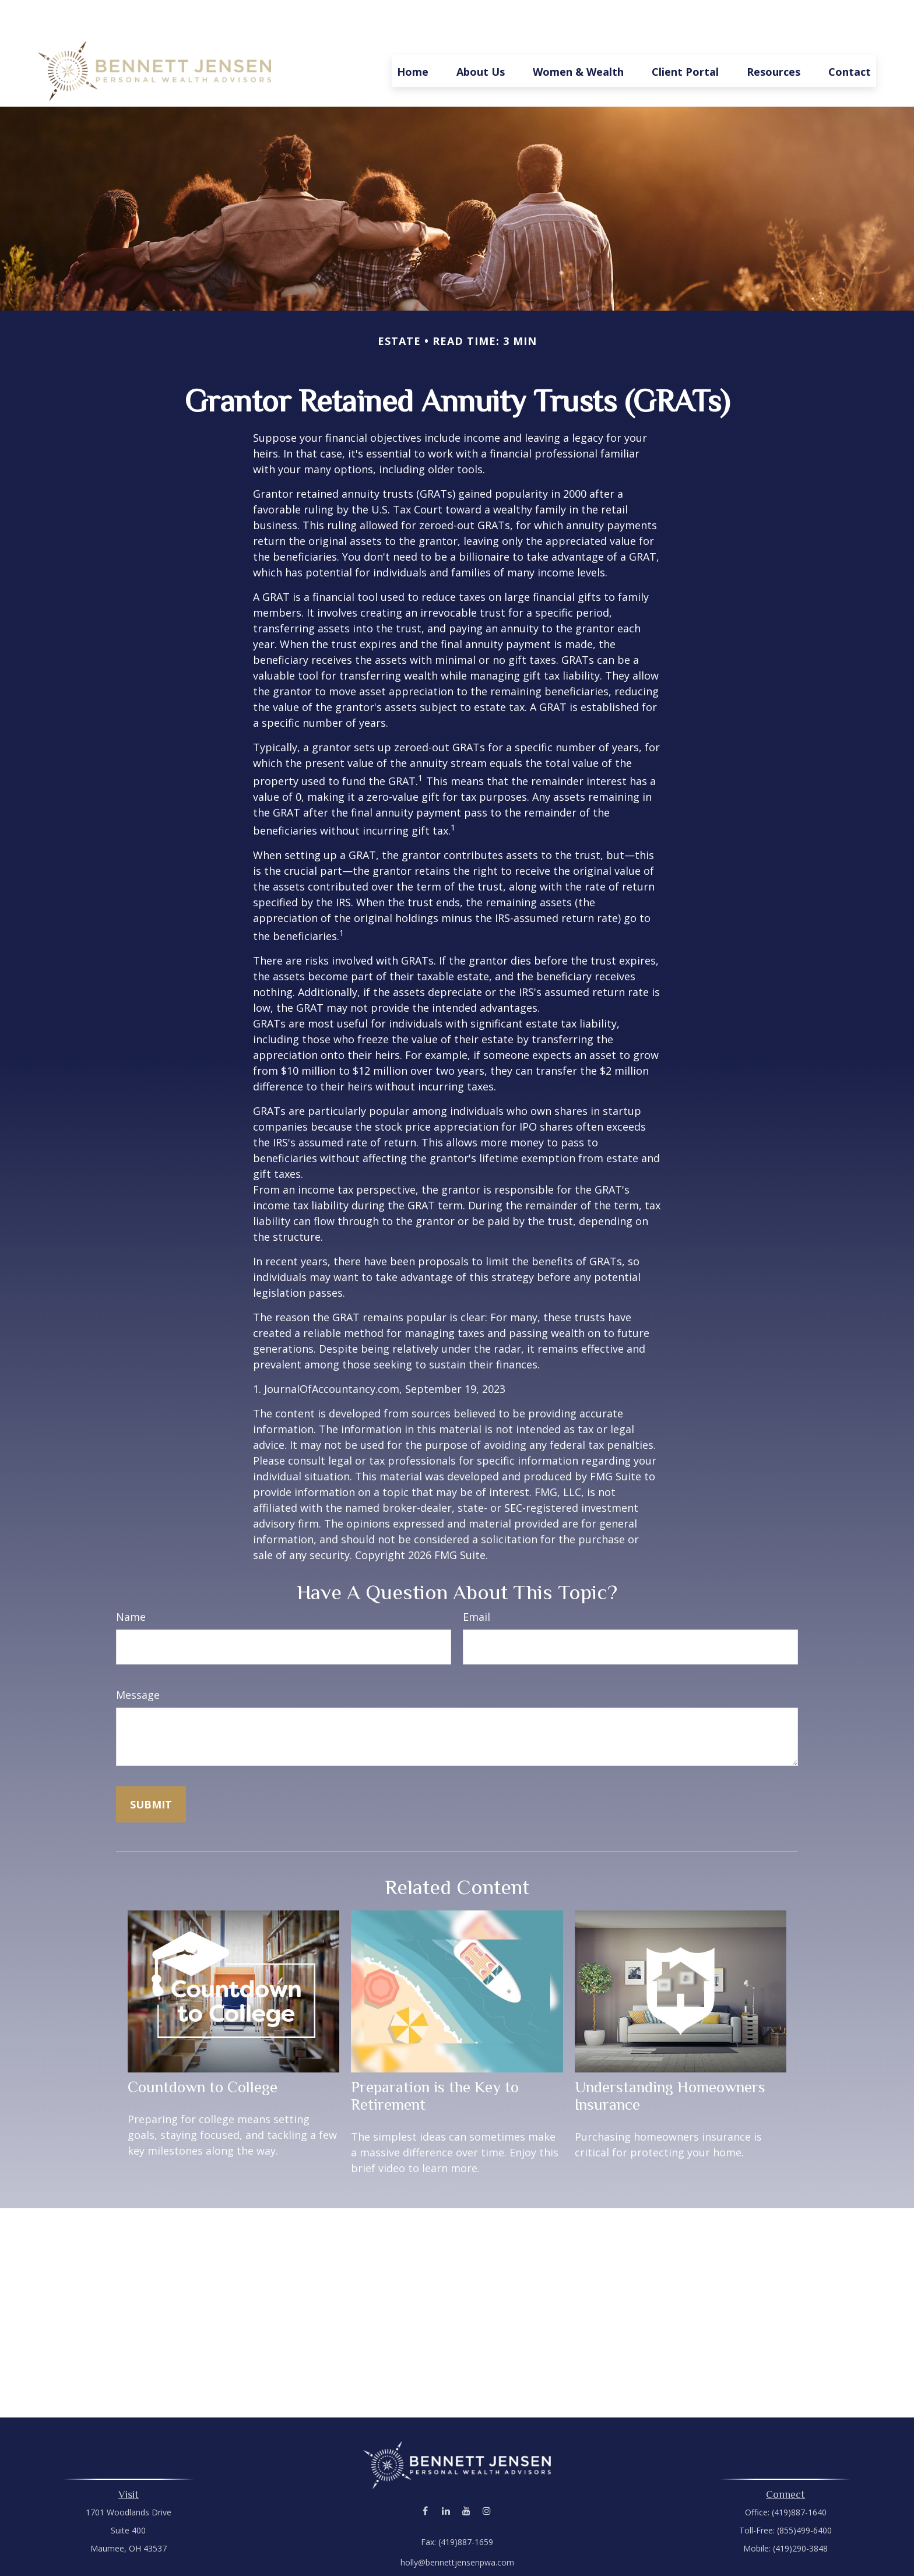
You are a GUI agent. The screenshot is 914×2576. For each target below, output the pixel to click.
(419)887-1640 (799, 2477)
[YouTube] (466, 2476)
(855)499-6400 (804, 2495)
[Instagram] (486, 2476)
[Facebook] (425, 2476)
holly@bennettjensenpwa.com (457, 2527)
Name (131, 1582)
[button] (413, 35)
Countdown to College (202, 2052)
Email (476, 1582)
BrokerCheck (577, 2547)
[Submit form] (151, 1769)
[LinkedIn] (446, 2476)
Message (138, 1660)
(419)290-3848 (800, 2513)
